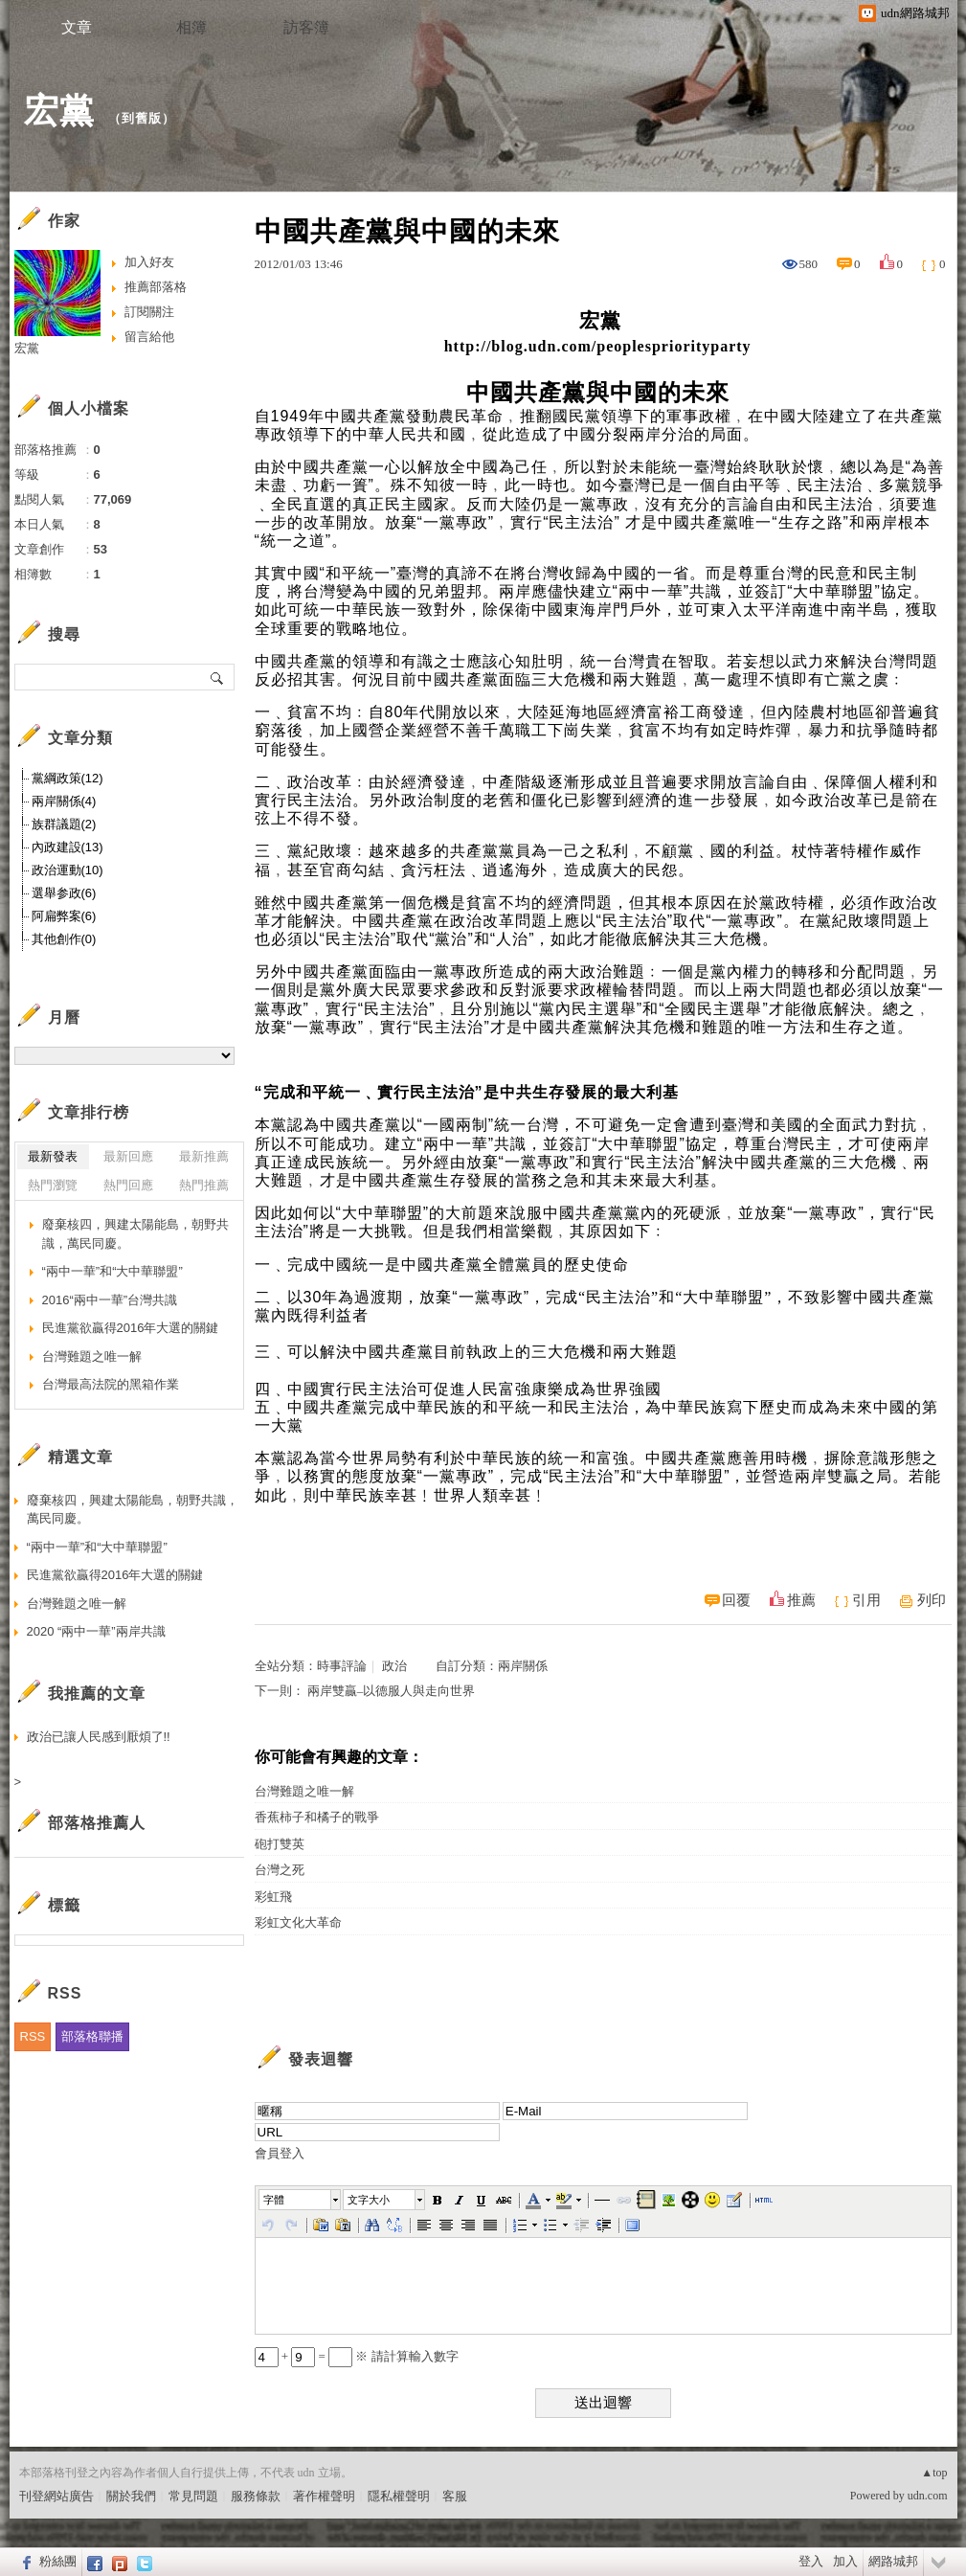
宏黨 (59, 110)
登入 (810, 2561)
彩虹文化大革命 (298, 1922)
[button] (300, 2199)
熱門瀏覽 (53, 1185)
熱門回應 (128, 1185)
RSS (33, 2036)
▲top (934, 2472)
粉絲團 (58, 2561)
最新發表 (53, 1156)
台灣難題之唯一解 (304, 1791)
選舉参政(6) (64, 893)
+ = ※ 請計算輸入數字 (357, 2356)
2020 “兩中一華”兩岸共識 (96, 1631)
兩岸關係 (523, 1666)
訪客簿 (306, 27)
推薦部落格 (155, 287)
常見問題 (193, 2496)
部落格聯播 (92, 2036)
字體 (273, 2199)
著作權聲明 (324, 2496)
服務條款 (256, 2496)
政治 (394, 1666)
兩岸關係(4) (64, 801)
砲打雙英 (279, 1844)
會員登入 (279, 2153)
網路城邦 (893, 2561)
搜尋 (218, 677)
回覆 (736, 1600)
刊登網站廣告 (56, 2496)
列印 (931, 1600)
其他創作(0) (64, 939)
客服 (454, 2496)
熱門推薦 (204, 1185)
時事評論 (342, 1666)
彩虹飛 (273, 1896)
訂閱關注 (149, 312)
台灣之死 (279, 1870)
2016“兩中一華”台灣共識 (110, 1300)
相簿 (191, 27)
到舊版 (142, 118)
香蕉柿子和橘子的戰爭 (317, 1817)
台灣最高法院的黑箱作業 (110, 1384)
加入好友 (149, 262)
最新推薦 (204, 1156)
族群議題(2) (64, 824)
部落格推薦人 (97, 1823)
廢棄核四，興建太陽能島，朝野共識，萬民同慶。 (135, 1234)
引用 (866, 1600)
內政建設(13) (67, 847)
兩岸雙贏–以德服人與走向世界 (391, 1690)
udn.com (928, 2495)
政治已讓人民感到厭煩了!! (98, 1736)
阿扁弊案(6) (64, 916)
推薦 (801, 1600)
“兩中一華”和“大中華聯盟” (112, 1271)
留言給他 (149, 336)
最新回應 (128, 1156)
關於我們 (131, 2496)
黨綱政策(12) (67, 778)
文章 (76, 27)
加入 (845, 2561)
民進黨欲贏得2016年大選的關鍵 (130, 1328)
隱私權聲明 (399, 2496)
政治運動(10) (67, 870)
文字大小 (369, 2199)
